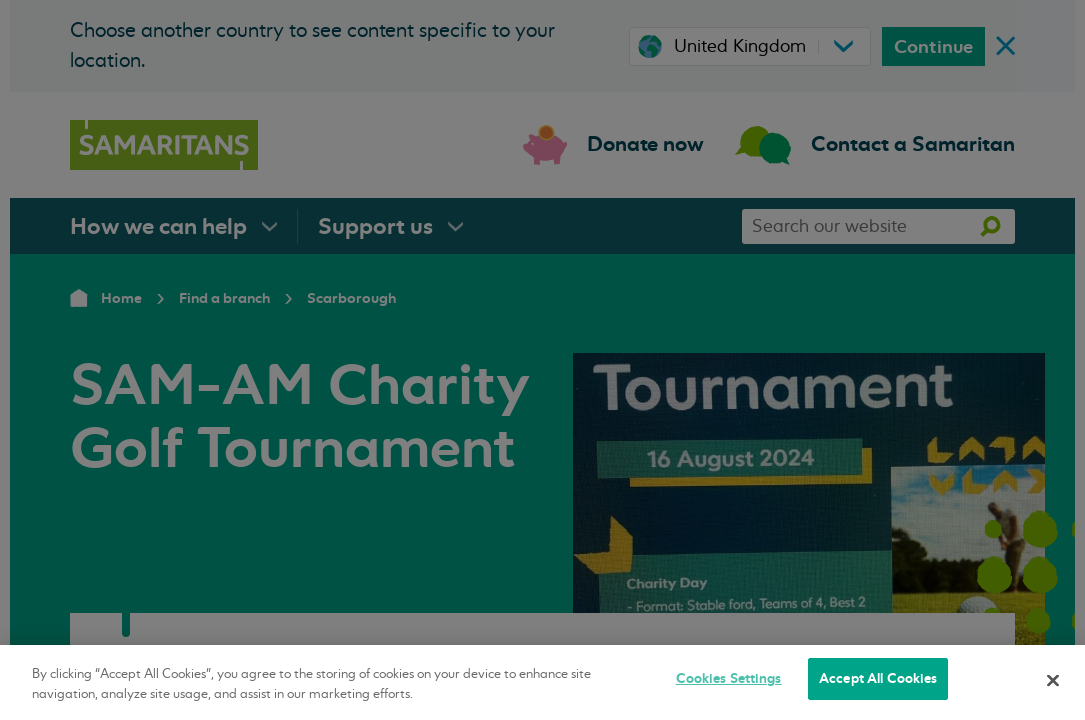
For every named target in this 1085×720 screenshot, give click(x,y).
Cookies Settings (729, 678)
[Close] (1053, 680)
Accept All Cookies (878, 678)
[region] (542, 682)
